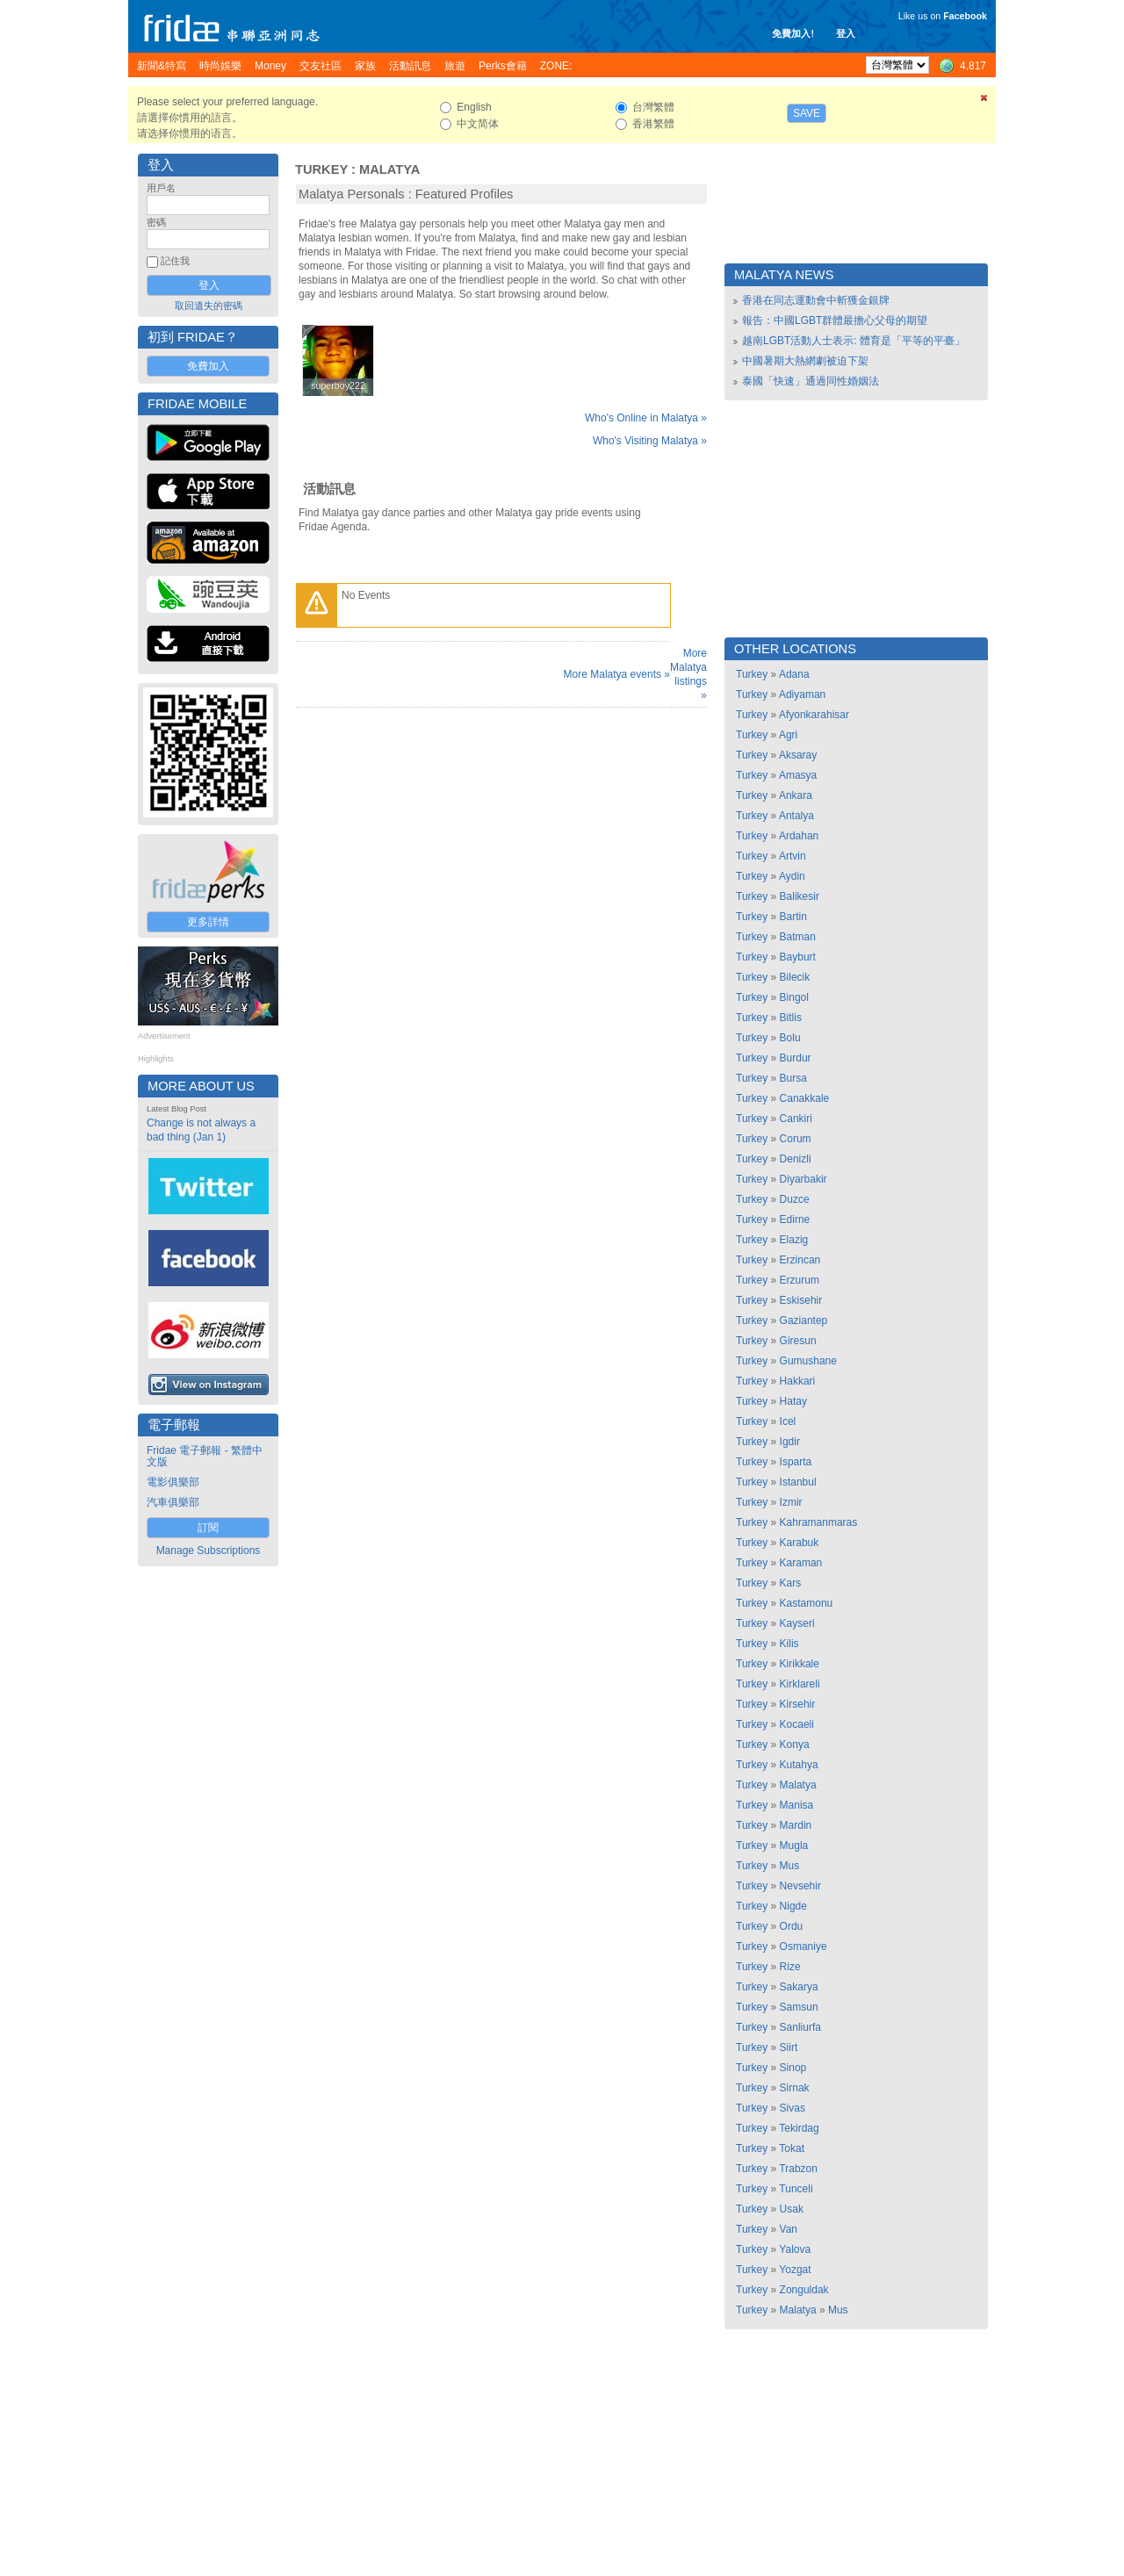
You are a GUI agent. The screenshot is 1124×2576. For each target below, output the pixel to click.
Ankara (795, 795)
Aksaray (798, 755)
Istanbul (798, 1482)
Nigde (793, 1906)
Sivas (792, 2108)
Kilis (789, 1643)
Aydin (792, 876)
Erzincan (800, 1260)
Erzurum (799, 1280)
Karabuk (799, 1542)
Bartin (793, 916)
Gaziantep (804, 1320)
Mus (790, 1866)
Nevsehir (800, 1886)
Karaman (801, 1563)
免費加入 (208, 366)
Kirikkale (799, 1664)
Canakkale (805, 1098)
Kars (791, 1583)
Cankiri (796, 1118)
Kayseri (797, 1623)
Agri (788, 735)
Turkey (321, 169)
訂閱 (208, 1528)
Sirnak (795, 2088)
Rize (790, 1967)
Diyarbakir (803, 1179)
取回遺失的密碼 (208, 305)
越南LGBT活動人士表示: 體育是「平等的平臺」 (853, 341)
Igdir (790, 1442)
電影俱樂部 (173, 1482)
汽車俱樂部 (173, 1502)
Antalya (796, 815)
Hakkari (798, 1381)
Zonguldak (804, 2290)
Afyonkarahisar (814, 715)
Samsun (799, 2007)
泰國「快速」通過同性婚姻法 (810, 381)
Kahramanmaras (819, 1522)
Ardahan (798, 836)
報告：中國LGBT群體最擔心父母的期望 (834, 320)
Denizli (795, 1159)
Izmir (791, 1502)
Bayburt (798, 957)
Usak (791, 2209)
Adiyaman (802, 694)
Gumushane (808, 1361)
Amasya (798, 775)
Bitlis (791, 1017)
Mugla (794, 1845)
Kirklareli (800, 1684)
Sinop (793, 2068)
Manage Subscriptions (208, 1550)
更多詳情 (208, 922)
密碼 (156, 222)
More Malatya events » (617, 674)
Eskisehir (801, 1300)
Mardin (796, 1825)
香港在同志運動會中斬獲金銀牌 (816, 300)
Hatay (793, 1401)
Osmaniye (803, 1946)
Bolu (790, 1038)
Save (806, 113)
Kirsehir (798, 1704)
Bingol (794, 997)
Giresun (798, 1341)
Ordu (791, 1926)
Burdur (795, 1058)
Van (788, 2229)
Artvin (792, 856)
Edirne (795, 1219)
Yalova (795, 2249)
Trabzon (798, 2168)
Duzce (795, 1199)
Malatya (389, 169)
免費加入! (793, 33)
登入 (845, 33)
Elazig (794, 1240)
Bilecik (795, 977)
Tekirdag (798, 2128)
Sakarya (799, 1987)
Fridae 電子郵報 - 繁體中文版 (205, 1456)
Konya (795, 1744)
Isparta (796, 1462)
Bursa (793, 1078)
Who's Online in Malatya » (646, 418)
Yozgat (795, 2269)
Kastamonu (806, 1603)
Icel (788, 1421)
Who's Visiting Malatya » (650, 441)
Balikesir (799, 896)
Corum (795, 1139)
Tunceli (795, 2189)
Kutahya (799, 1765)
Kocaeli (797, 1724)
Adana (794, 674)
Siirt (789, 2047)
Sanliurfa (800, 2027)
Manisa (797, 1805)
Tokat (791, 2148)
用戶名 (161, 188)
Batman (798, 937)
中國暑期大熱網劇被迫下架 (805, 361)
